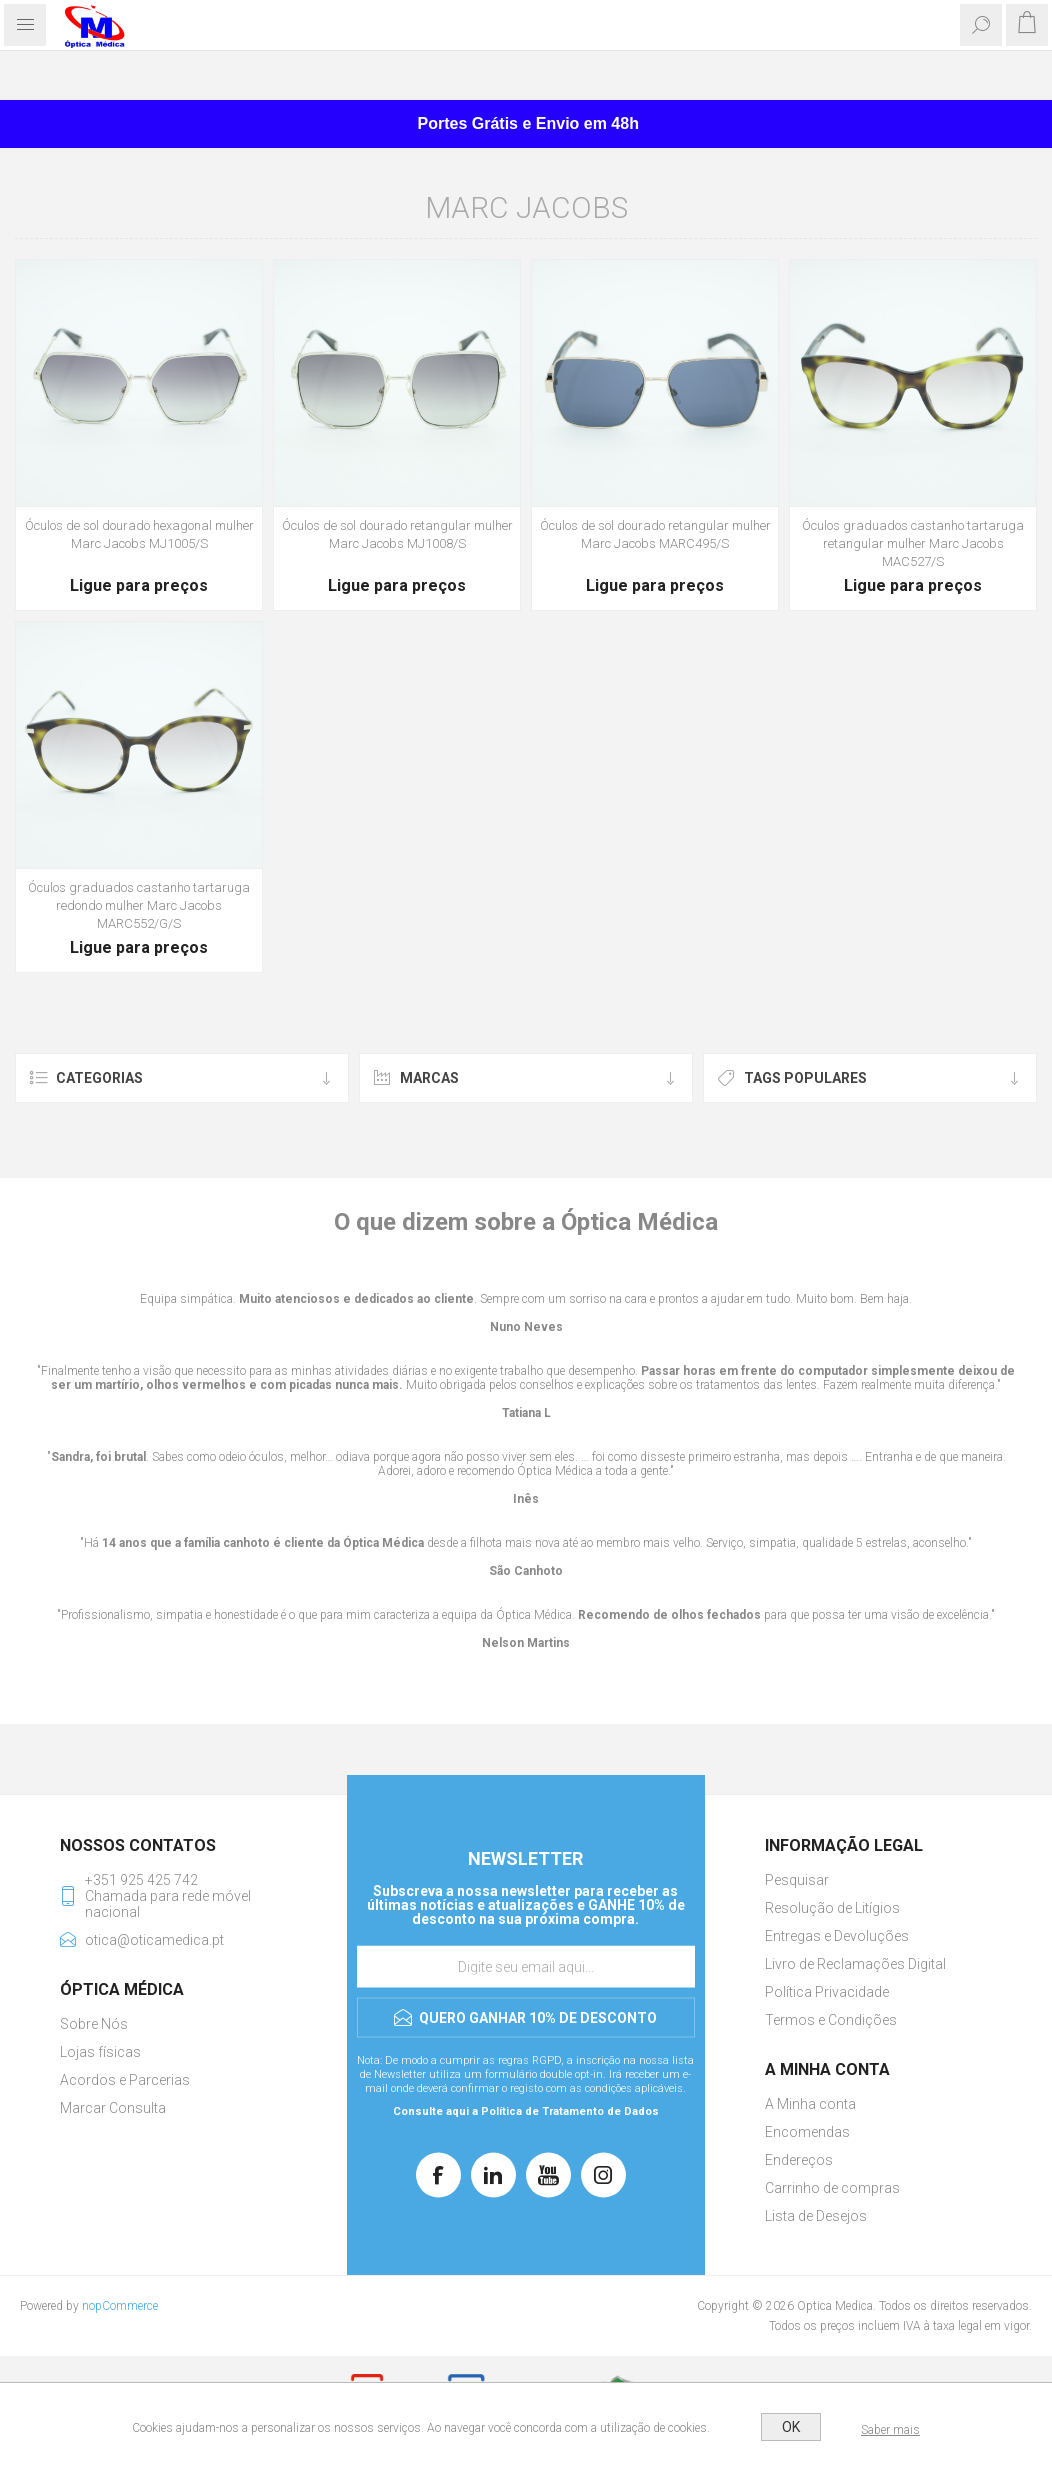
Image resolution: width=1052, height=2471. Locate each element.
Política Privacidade (827, 1992)
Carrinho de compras (832, 2188)
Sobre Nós (94, 2024)
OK (791, 2427)
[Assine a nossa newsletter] (526, 1967)
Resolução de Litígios (832, 1908)
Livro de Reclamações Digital (855, 1964)
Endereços (799, 2160)
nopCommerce (120, 2306)
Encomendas (807, 2132)
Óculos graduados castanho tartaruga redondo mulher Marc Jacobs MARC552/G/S (139, 905)
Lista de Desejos (816, 2216)
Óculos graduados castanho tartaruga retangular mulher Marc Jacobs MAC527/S (913, 543)
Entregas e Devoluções (837, 1936)
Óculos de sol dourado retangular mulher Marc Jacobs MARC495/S (655, 534)
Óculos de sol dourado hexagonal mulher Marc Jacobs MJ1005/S (139, 534)
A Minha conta (810, 2104)
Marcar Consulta (113, 2108)
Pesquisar (797, 1880)
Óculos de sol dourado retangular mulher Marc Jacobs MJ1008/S (397, 534)
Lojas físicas (100, 2052)
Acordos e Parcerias (125, 2080)
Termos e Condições (831, 2020)
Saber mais (890, 2430)
